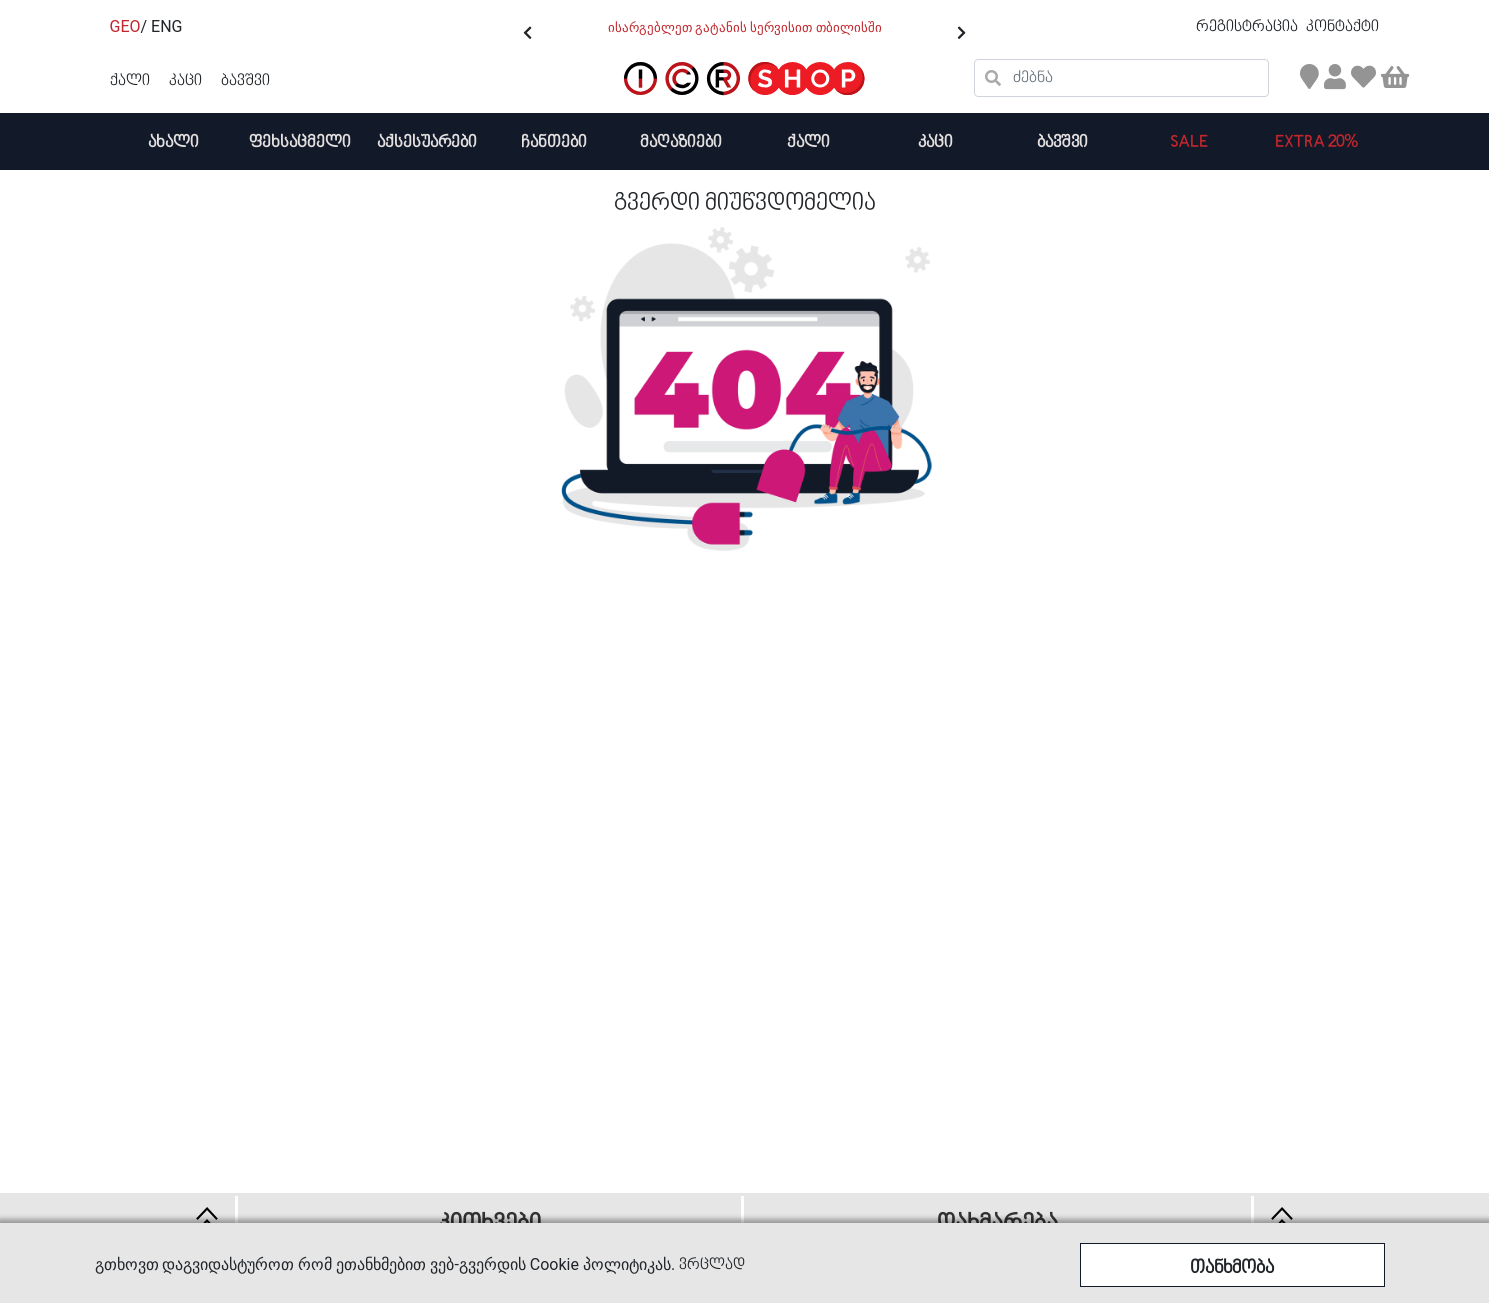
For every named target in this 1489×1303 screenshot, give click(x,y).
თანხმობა (1232, 1268)
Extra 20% (1316, 142)
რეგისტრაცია (1248, 27)
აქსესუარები (427, 142)
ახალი (173, 142)
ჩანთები (554, 142)
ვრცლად (712, 1265)
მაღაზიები (681, 142)
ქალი (808, 142)
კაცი (935, 142)
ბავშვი (1062, 142)
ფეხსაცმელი (300, 142)
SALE (1189, 142)
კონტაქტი (1342, 27)
